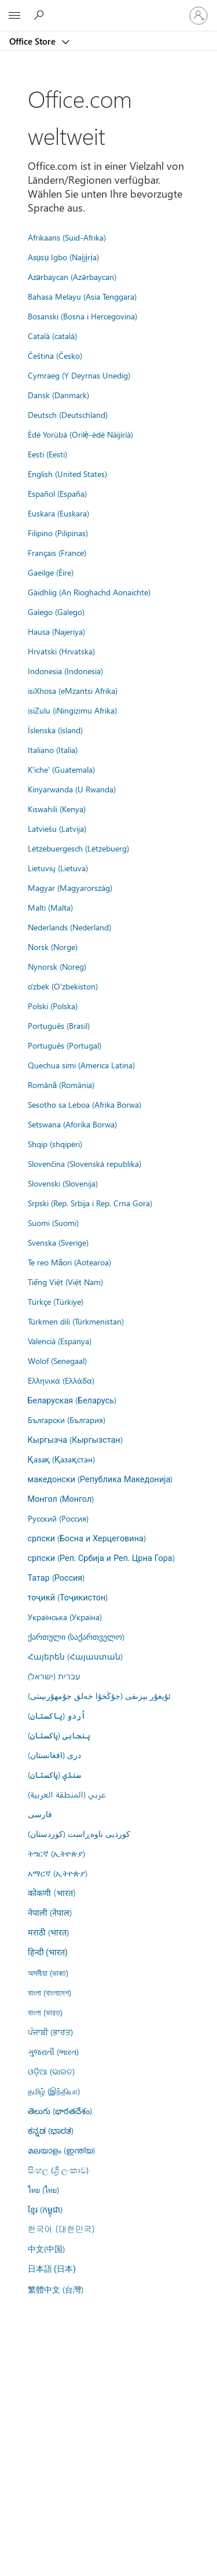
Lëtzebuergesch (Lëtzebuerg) (78, 848)
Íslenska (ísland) (55, 730)
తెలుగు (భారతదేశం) (60, 2110)
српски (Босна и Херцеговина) (87, 1538)
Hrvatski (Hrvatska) (61, 651)
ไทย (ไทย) (43, 2189)
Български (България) (66, 1419)
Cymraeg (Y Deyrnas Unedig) (79, 375)
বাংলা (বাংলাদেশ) (49, 1992)
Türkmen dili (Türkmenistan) (76, 1321)
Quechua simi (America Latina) (81, 1065)
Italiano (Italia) (53, 749)
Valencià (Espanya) (59, 1341)
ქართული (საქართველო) (76, 1636)
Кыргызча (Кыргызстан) (75, 1439)
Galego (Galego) (56, 611)
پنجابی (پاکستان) (59, 1735)
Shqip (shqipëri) (55, 1143)
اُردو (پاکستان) (57, 1715)
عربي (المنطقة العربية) (67, 1794)
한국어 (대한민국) (61, 2229)
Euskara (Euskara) (58, 513)
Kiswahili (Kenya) (57, 808)
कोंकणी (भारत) (52, 1892)
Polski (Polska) (53, 1006)
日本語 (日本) (52, 2269)
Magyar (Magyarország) (70, 887)
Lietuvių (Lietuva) (58, 868)
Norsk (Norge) (53, 946)
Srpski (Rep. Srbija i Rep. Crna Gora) (90, 1203)
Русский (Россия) (58, 1518)
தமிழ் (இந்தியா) (54, 2091)
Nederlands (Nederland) (69, 927)
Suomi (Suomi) (53, 1222)
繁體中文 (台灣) (55, 2289)
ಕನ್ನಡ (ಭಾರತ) (50, 2130)
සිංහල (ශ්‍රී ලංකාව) (58, 2169)
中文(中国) (46, 2248)
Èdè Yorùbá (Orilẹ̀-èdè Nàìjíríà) (81, 434)
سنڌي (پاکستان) (54, 1774)
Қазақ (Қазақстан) (61, 1459)
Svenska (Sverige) (58, 1242)
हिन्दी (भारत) (48, 1953)
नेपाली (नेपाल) (50, 1912)
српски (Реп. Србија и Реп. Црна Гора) (101, 1557)
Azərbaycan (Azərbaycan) (72, 276)
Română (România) (61, 1084)
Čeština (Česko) (55, 355)
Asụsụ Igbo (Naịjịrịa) (63, 257)
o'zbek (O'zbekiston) (63, 986)
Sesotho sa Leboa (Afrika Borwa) (84, 1104)
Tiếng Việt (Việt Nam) (65, 1281)
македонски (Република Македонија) (100, 1479)
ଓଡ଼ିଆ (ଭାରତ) (51, 2071)
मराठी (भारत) (48, 1932)
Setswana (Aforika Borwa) (72, 1124)
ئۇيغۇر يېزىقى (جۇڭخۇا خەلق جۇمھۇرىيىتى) (99, 1695)
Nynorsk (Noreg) (57, 966)
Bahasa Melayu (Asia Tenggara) (82, 296)
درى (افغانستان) (54, 1754)
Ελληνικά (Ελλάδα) (61, 1380)
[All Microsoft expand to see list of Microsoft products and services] (14, 16)
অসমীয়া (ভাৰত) (48, 1972)
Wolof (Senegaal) (57, 1360)
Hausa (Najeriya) (56, 631)
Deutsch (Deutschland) (68, 414)
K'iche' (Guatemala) (61, 769)
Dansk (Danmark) (58, 395)
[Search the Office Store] (40, 15)
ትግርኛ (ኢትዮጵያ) (56, 1853)
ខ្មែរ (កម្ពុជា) (45, 2209)
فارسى (40, 1814)
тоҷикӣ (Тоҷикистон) (68, 1597)
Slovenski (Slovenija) (63, 1183)
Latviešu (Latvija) (57, 828)
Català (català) (52, 335)
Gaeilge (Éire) (50, 572)
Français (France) (57, 552)
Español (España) (57, 493)
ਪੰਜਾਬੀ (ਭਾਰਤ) (50, 2031)
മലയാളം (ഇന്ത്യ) (61, 2150)
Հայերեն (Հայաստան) (75, 1656)
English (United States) (67, 473)
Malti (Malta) (50, 907)
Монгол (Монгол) (61, 1498)
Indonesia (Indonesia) (65, 670)
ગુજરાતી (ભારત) (53, 2051)
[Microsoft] (108, 9)
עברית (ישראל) (54, 1676)
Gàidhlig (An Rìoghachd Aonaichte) (89, 592)
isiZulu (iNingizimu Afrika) (72, 710)
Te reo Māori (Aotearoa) (70, 1262)
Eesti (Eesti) (47, 454)
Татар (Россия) (56, 1577)
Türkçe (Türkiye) (55, 1301)
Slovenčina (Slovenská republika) (84, 1163)
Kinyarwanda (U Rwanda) (72, 789)
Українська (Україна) (65, 1616)
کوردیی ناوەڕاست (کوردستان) (79, 1833)
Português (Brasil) (59, 1025)
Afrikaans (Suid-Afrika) (67, 237)
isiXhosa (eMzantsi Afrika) (72, 690)
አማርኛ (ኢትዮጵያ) (57, 1873)
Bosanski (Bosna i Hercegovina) (82, 316)
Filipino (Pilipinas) (58, 533)
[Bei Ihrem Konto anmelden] (198, 16)
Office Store (33, 41)
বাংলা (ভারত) (45, 2012)
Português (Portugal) (64, 1045)
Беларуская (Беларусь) (72, 1400)
